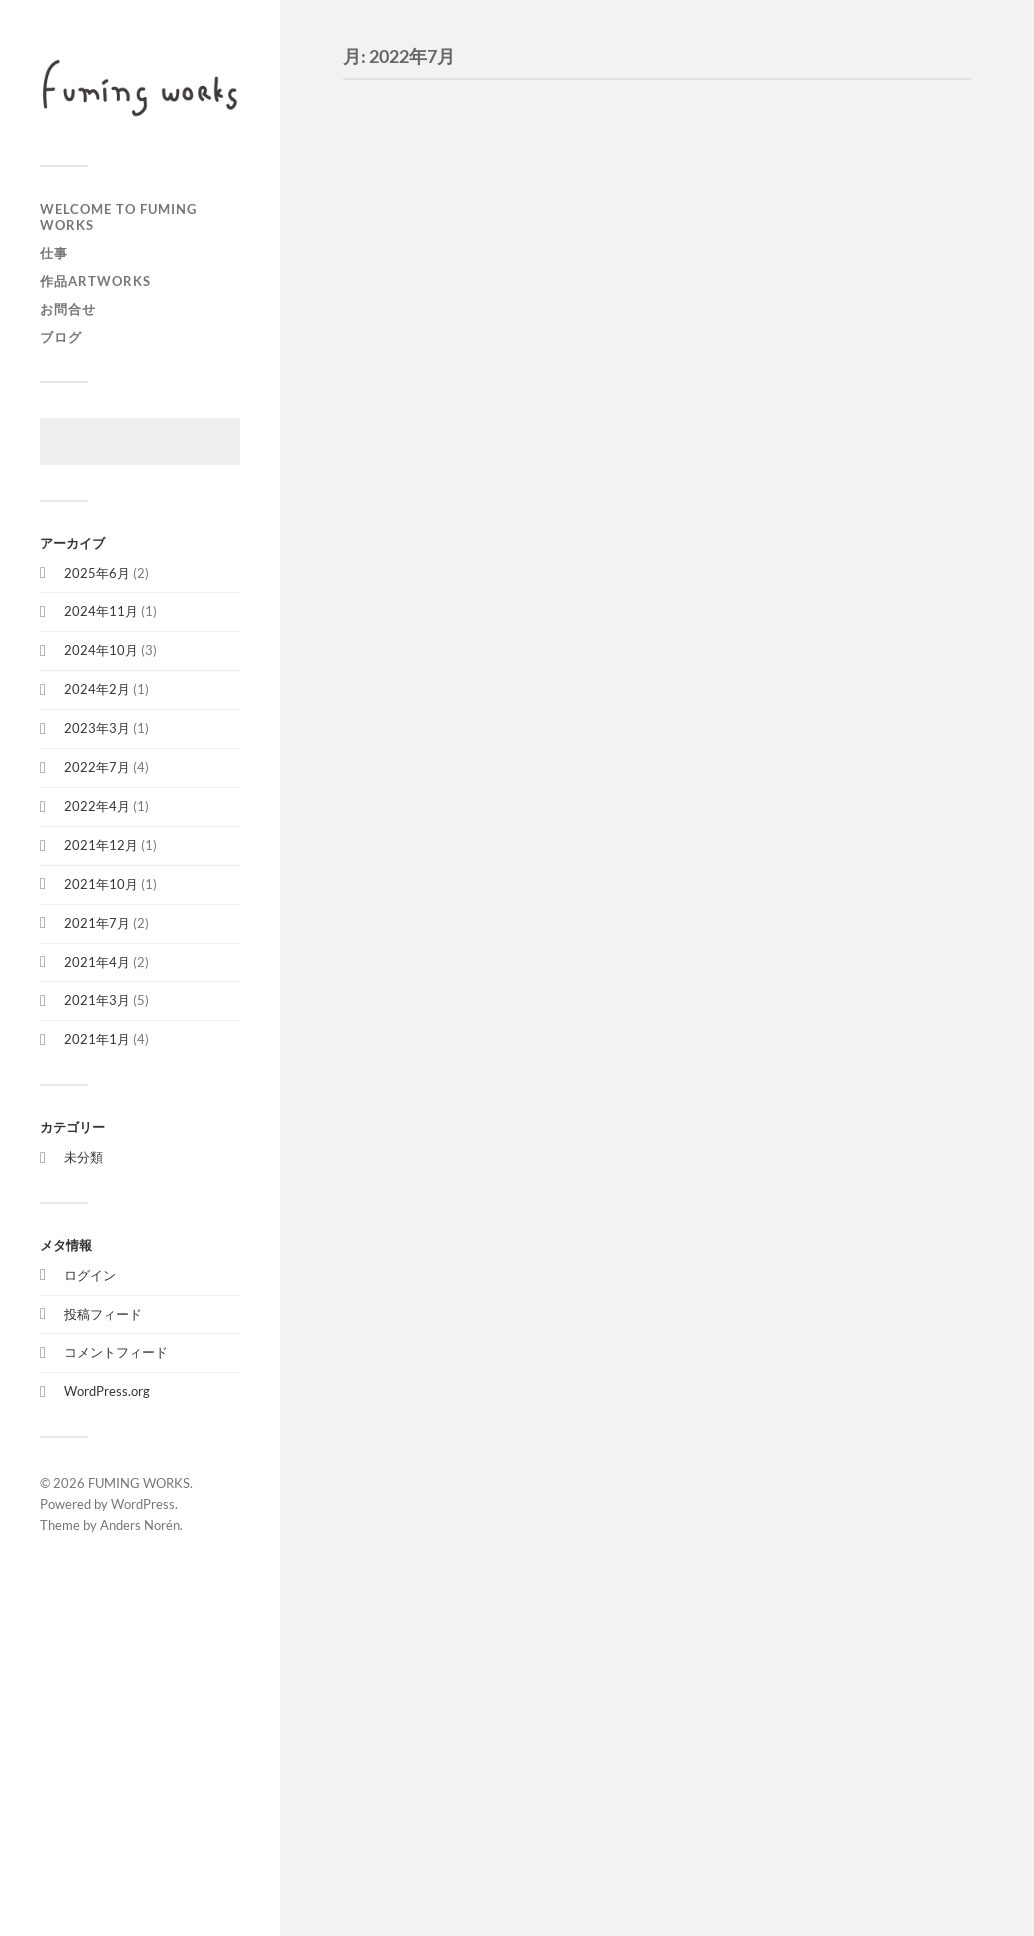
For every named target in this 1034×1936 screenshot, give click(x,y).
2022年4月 (97, 806)
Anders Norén (140, 1525)
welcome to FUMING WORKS (118, 217)
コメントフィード (116, 1352)
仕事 (54, 253)
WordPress (143, 1504)
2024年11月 (101, 611)
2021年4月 (97, 962)
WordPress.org (107, 1391)
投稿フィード (103, 1314)
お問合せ (68, 309)
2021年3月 (97, 1000)
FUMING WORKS (139, 1483)
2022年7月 (97, 767)
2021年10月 (101, 884)
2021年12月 (101, 845)
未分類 (83, 1157)
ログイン (90, 1275)
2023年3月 (97, 728)
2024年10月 (101, 650)
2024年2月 (97, 689)
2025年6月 (97, 573)
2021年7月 (97, 923)
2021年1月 (97, 1039)
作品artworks (95, 281)
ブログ (61, 337)
